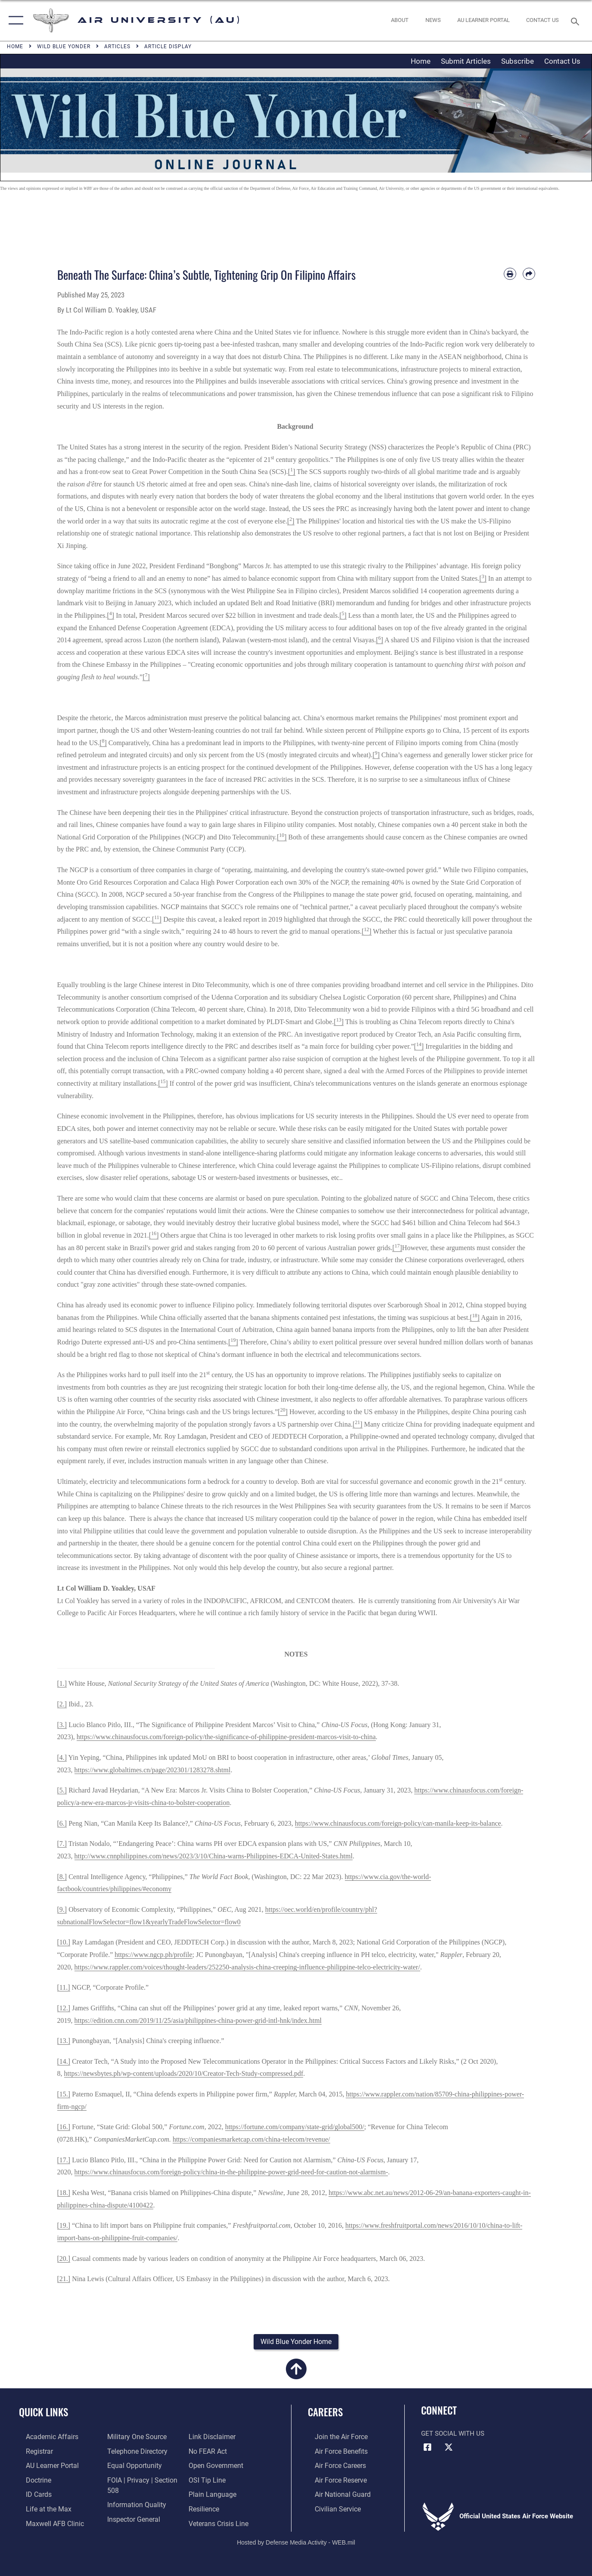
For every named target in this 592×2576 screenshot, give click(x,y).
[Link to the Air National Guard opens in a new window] (334, 2494)
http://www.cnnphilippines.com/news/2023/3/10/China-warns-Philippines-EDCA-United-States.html (213, 1856)
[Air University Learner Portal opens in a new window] (44, 2466)
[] (291, 471)
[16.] (64, 2126)
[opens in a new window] (483, 20)
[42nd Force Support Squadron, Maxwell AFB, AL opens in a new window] (40, 2508)
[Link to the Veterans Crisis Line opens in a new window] (220, 2522)
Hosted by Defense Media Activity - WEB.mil (296, 2540)
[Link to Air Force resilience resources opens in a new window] (205, 2508)
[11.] (63, 1987)
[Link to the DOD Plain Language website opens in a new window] (212, 2494)
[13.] (64, 2040)
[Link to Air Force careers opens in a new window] (333, 2466)
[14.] (64, 2061)
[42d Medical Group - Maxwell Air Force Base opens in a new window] (46, 2522)
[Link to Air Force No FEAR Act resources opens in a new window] (209, 2452)
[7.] (62, 1843)
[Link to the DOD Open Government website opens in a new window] (216, 2466)
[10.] (64, 1942)
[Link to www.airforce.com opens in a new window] (333, 2438)
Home (421, 61)
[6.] (62, 1823)
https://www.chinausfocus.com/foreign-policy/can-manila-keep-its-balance (398, 1823)
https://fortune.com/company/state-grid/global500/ (294, 2126)
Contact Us (562, 61)
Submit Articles (466, 61)
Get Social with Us (452, 2435)
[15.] (64, 2094)
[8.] (62, 1876)
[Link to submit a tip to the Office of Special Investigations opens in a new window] (208, 2480)
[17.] (64, 2160)
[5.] (62, 1790)
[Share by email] (529, 274)
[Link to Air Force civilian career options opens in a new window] (330, 2508)
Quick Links (43, 2413)
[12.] (64, 2008)
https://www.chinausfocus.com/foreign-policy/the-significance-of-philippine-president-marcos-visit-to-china (226, 1736)
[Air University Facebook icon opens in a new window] (427, 2448)
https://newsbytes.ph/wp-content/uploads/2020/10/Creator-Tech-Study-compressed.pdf (184, 2073)
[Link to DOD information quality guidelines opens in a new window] (132, 2504)
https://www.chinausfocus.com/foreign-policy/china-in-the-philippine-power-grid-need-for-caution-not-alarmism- (231, 2172)
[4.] (62, 1757)
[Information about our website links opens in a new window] (213, 2438)
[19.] (64, 2225)
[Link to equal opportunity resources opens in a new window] (130, 2466)
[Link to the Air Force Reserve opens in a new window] (333, 2480)
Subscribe (517, 61)
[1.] (62, 1683)
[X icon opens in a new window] (448, 2448)
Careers (325, 2413)
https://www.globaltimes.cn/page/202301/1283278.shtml (152, 1770)
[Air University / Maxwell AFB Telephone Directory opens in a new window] (133, 2452)
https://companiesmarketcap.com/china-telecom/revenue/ (251, 2139)
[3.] (62, 1724)
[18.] (64, 2192)
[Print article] (510, 274)
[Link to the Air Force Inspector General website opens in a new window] (130, 2517)
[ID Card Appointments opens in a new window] (31, 2494)
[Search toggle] (576, 20)
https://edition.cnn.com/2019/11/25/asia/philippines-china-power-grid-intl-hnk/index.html (198, 2020)
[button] (14, 20)
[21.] (64, 2278)
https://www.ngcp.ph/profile (153, 1954)
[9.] (62, 1909)
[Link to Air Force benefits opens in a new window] (333, 2452)
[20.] (64, 2258)
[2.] (62, 1704)
